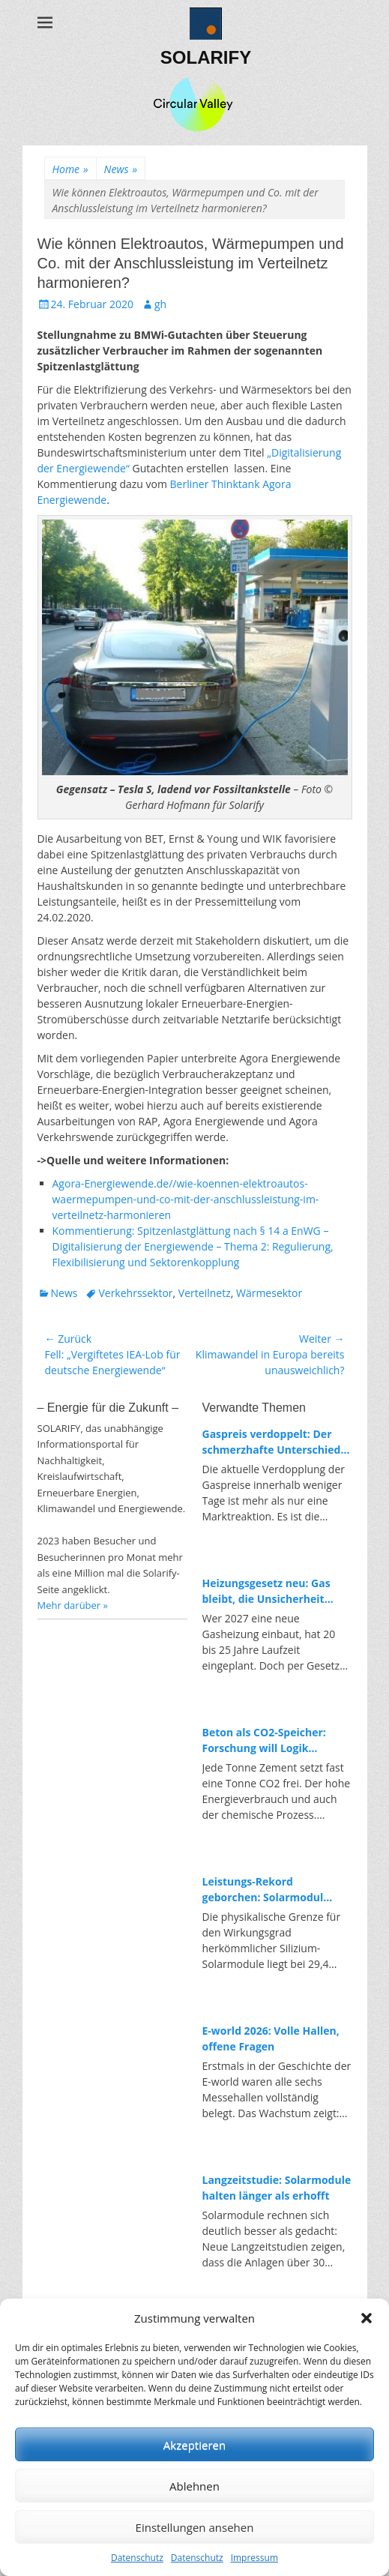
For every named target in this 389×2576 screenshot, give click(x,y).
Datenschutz (137, 2557)
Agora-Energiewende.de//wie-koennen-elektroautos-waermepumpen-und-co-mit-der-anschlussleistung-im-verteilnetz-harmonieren (185, 1199)
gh (160, 304)
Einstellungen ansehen (195, 2527)
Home (70, 169)
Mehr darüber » (73, 1605)
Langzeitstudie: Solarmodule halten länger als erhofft (277, 2188)
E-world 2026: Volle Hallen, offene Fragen (271, 2038)
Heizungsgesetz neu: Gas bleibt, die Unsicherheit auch (266, 1591)
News (120, 169)
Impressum (254, 2557)
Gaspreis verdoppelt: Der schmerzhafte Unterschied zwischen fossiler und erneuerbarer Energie (271, 1442)
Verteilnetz (204, 1293)
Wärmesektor (269, 1293)
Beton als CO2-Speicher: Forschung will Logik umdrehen (264, 1740)
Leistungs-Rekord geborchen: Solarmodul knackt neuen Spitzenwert (271, 1889)
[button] (366, 2318)
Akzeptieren (194, 2444)
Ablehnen (194, 2486)
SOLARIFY (205, 57)
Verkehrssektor (135, 1293)
